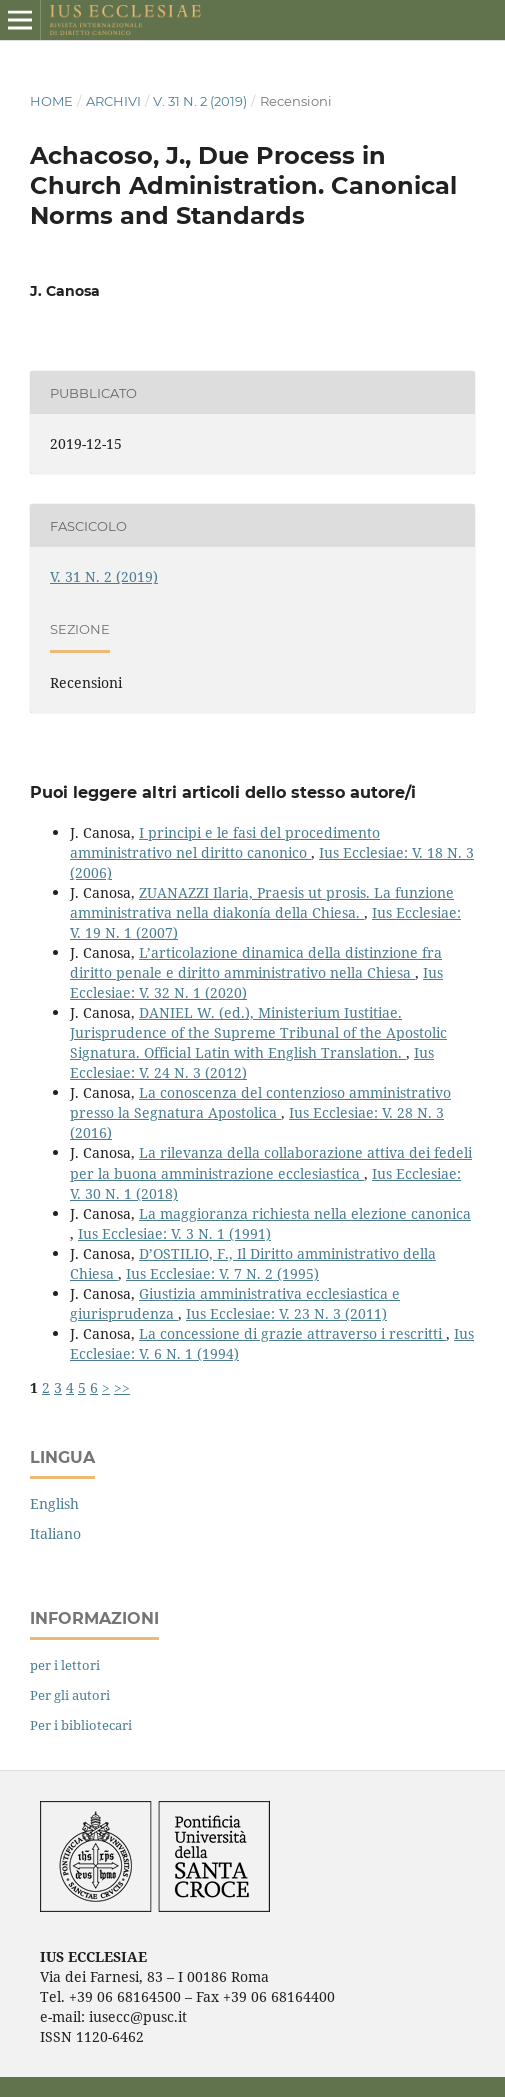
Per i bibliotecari (81, 1725)
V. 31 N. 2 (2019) (200, 101)
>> (122, 1387)
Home (51, 101)
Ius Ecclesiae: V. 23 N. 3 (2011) (286, 1313)
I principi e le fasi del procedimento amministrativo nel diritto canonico (225, 842)
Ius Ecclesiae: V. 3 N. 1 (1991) (174, 1233)
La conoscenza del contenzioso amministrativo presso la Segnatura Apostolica (260, 1102)
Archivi (113, 101)
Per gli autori (70, 1695)
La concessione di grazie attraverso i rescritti (292, 1333)
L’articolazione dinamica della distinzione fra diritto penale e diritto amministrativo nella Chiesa (256, 962)
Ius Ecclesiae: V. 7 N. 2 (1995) (222, 1273)
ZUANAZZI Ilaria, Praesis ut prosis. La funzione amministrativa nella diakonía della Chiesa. (262, 902)
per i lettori (65, 1665)
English (54, 1503)
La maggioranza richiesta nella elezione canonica (305, 1213)
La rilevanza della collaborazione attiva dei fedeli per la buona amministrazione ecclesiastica (271, 1162)
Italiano (55, 1533)
